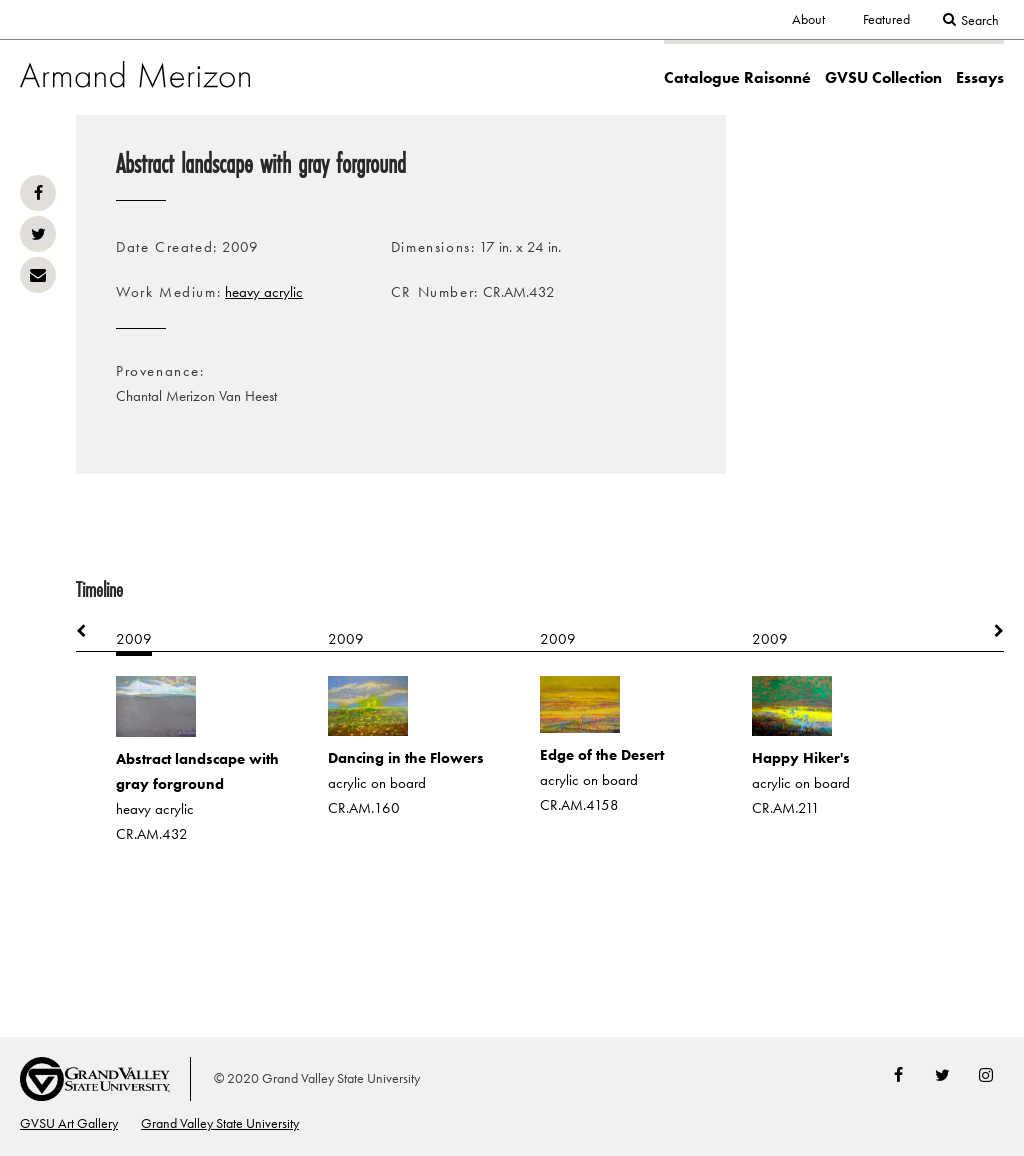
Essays (980, 77)
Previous (91, 631)
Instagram (986, 1075)
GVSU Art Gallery (69, 1123)
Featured (886, 19)
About (808, 19)
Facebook (38, 193)
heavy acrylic (264, 292)
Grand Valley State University (220, 1123)
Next (989, 631)
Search (980, 20)
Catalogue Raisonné (737, 77)
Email (38, 275)
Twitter (38, 234)
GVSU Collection (883, 77)
